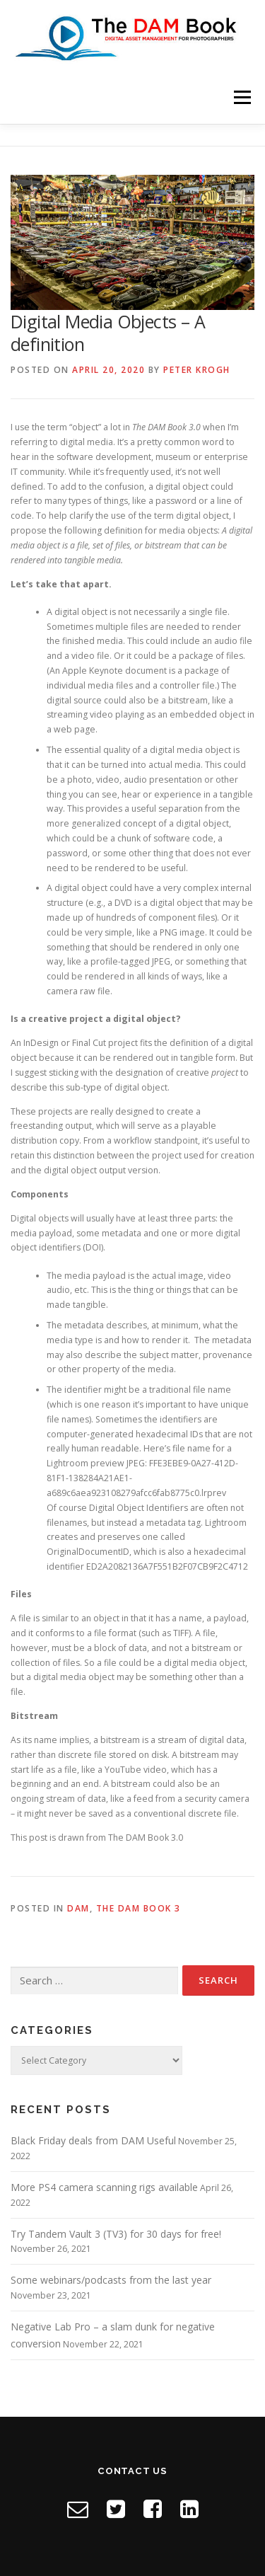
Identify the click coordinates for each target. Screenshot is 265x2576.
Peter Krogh (196, 370)
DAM (78, 1908)
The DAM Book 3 (138, 1908)
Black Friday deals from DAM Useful (93, 2140)
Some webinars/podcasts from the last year (111, 2280)
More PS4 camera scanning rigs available (104, 2187)
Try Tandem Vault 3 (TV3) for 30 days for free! (116, 2234)
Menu (241, 97)
